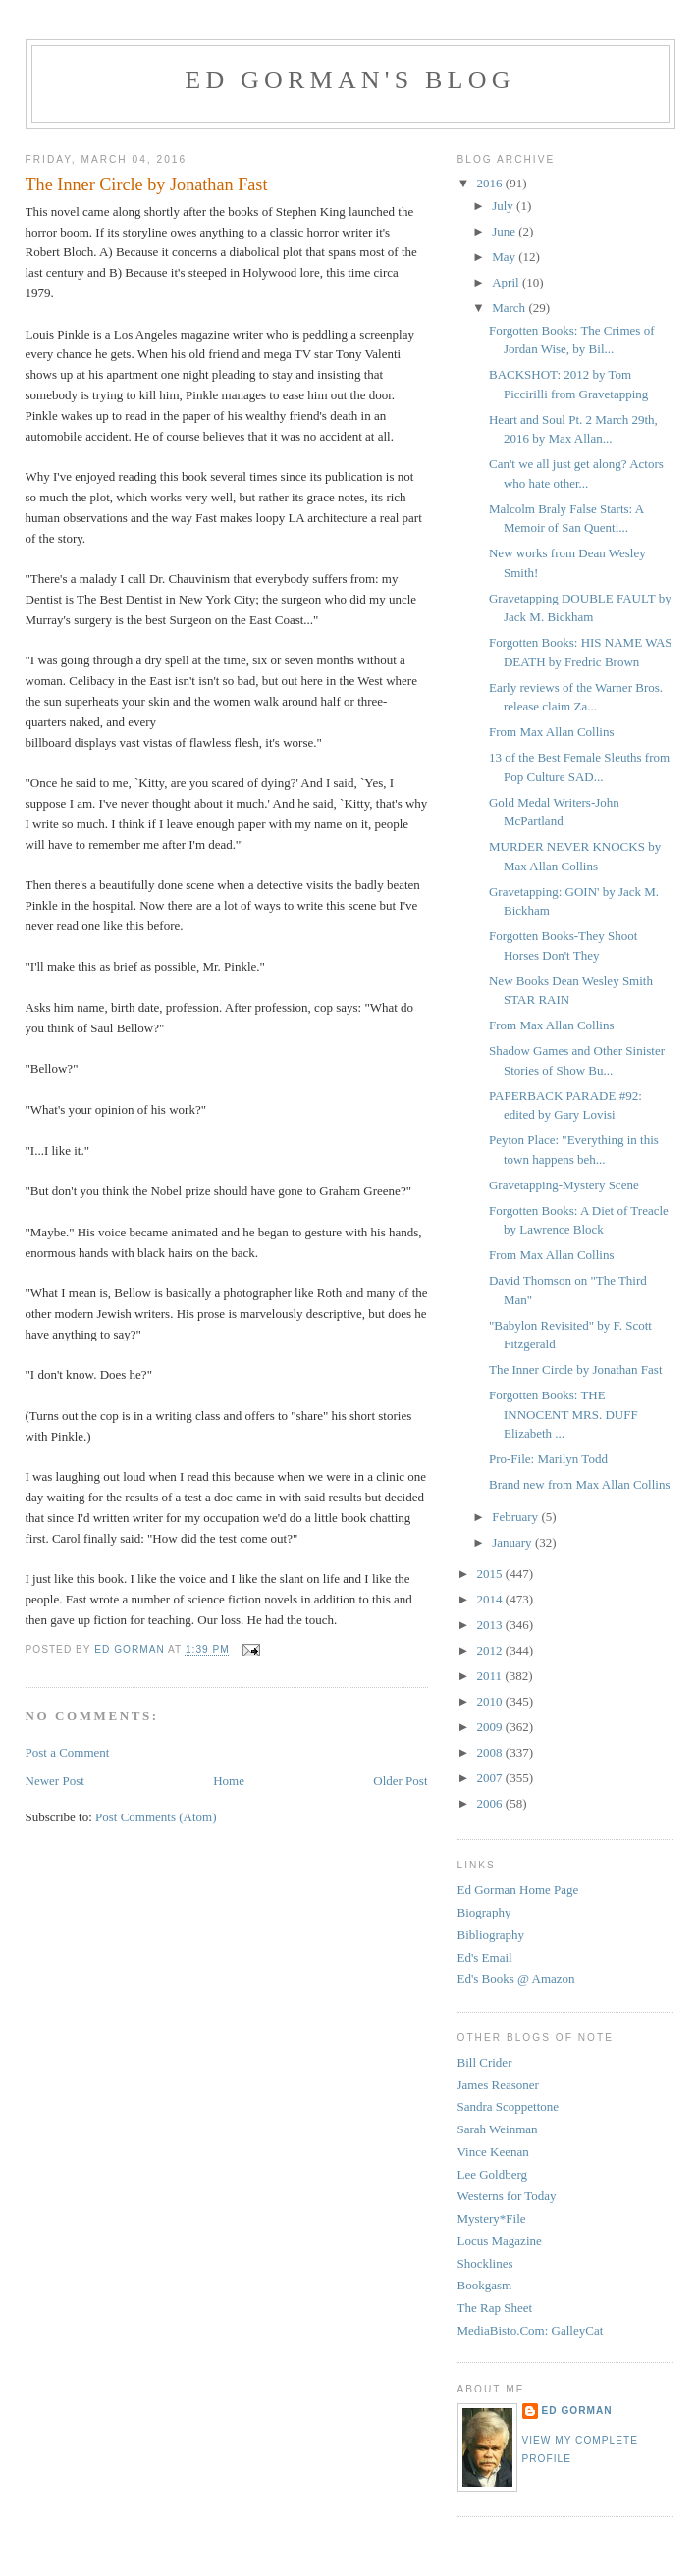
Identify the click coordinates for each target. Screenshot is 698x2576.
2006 (491, 1803)
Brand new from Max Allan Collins (580, 1484)
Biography (484, 1912)
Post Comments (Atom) (156, 1817)
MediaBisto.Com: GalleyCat (530, 2330)
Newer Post (55, 1780)
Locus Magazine (499, 2241)
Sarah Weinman (497, 2129)
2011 (491, 1675)
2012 (491, 1650)
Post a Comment (68, 1752)
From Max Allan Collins (551, 731)
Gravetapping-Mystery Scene (564, 1185)
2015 (491, 1573)
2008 (491, 1752)
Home (228, 1780)
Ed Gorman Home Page (518, 1889)
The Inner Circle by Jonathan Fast (576, 1369)
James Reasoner (498, 2084)
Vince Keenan (493, 2151)
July (504, 205)
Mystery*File (491, 2218)
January (513, 1542)
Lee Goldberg (492, 2174)
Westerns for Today (507, 2195)
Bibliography (491, 1934)
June (505, 231)
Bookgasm (484, 2285)
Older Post (400, 1780)
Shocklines (485, 2263)
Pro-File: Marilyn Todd (548, 1458)
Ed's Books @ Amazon (516, 1978)
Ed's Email (484, 1957)
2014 (491, 1599)
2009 (491, 1726)
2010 (491, 1701)
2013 (491, 1624)
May (505, 256)
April (507, 282)
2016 (491, 183)
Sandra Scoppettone (508, 2106)
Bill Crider (484, 2062)
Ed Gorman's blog (349, 80)
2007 (491, 1777)
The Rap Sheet (495, 2307)
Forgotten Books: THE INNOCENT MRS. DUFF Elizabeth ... (563, 1414)
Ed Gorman (577, 2410)
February (516, 1516)
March (510, 307)
